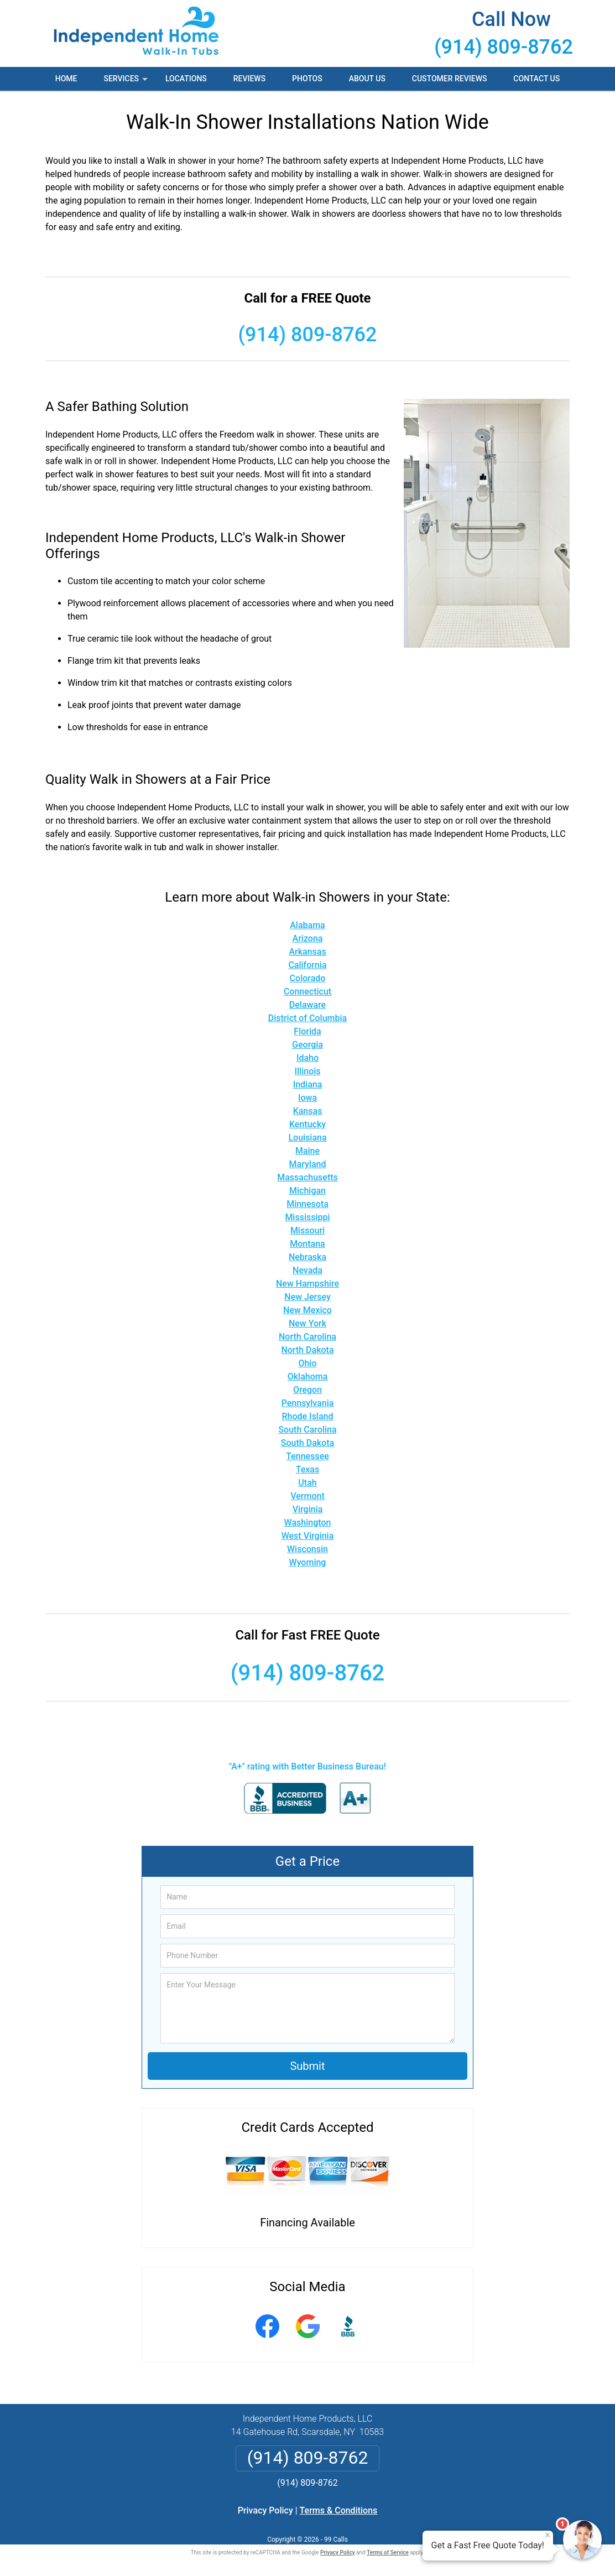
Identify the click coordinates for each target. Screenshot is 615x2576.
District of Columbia (307, 1018)
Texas (307, 1469)
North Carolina (307, 1336)
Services (126, 82)
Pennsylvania (308, 1403)
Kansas (307, 1111)
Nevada (307, 1270)
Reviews (249, 78)
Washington (307, 1522)
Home (66, 78)
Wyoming (307, 1562)
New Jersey (307, 1297)
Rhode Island (307, 1416)
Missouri (307, 1230)
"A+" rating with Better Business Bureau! (307, 1766)
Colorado (308, 978)
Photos (307, 78)
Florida (307, 1031)
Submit (307, 2066)
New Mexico (307, 1310)
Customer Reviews (449, 78)
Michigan (307, 1190)
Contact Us (536, 78)
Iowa (307, 1097)
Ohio (307, 1363)
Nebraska (307, 1257)
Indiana (307, 1084)
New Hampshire (307, 1283)
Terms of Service (388, 2552)
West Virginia (308, 1536)
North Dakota (307, 1350)
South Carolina (307, 1429)
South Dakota (307, 1443)
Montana (307, 1243)
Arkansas (307, 951)
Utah (307, 1482)
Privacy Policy (265, 2510)
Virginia (308, 1509)
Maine (307, 1151)
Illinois (307, 1071)
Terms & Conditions (339, 2510)
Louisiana (307, 1137)
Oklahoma (308, 1376)
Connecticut (307, 991)
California (307, 965)
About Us (367, 78)
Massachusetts (307, 1177)
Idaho (307, 1058)
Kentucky (307, 1124)
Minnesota (307, 1204)
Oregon (307, 1390)
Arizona (308, 938)
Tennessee (307, 1456)
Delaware (307, 1005)
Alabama (307, 925)
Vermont (307, 1496)
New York (307, 1323)
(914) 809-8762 (503, 47)
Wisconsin (307, 1549)
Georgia (307, 1044)
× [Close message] (547, 2535)
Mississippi (307, 1217)
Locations (186, 78)
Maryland (307, 1164)
